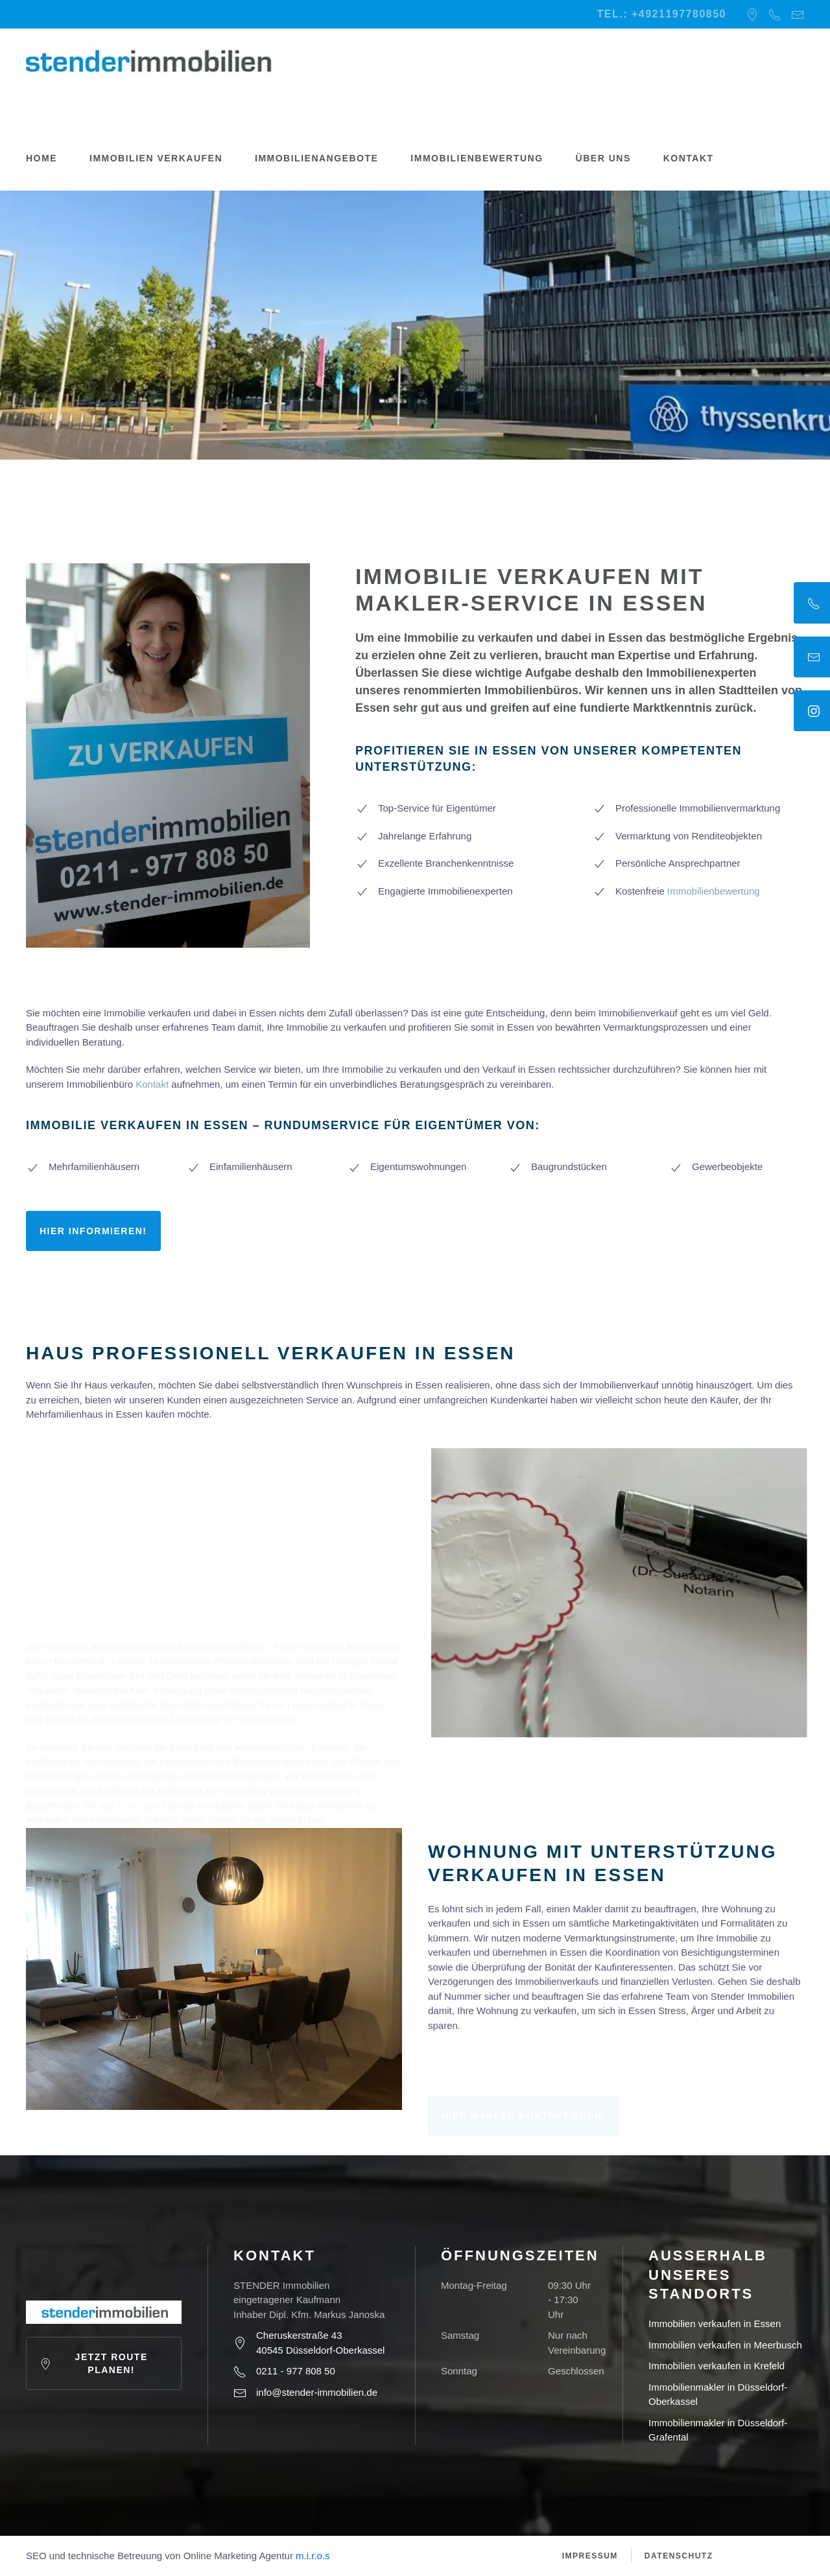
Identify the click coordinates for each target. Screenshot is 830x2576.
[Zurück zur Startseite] (149, 61)
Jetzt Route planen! (94, 2363)
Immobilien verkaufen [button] (155, 158)
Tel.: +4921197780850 (661, 13)
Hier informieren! (93, 1231)
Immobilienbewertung (476, 158)
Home (41, 158)
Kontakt (688, 158)
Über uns (603, 158)
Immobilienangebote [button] (316, 158)
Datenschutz (679, 2555)
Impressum (590, 2555)
